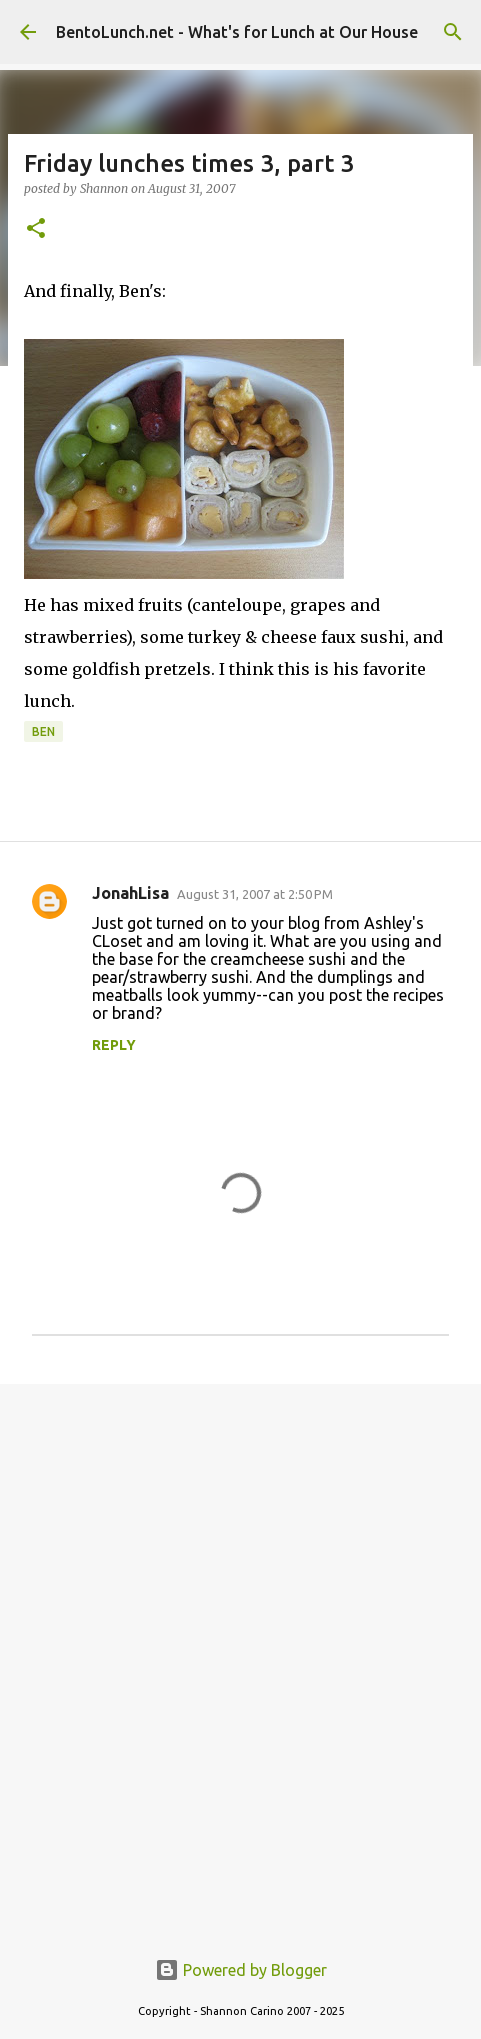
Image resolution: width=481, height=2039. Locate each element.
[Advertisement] (240, 1654)
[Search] (453, 32)
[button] (36, 229)
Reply (114, 1045)
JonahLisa (130, 893)
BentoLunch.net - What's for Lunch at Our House (237, 32)
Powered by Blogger (241, 1970)
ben (43, 731)
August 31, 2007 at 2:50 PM (255, 894)
